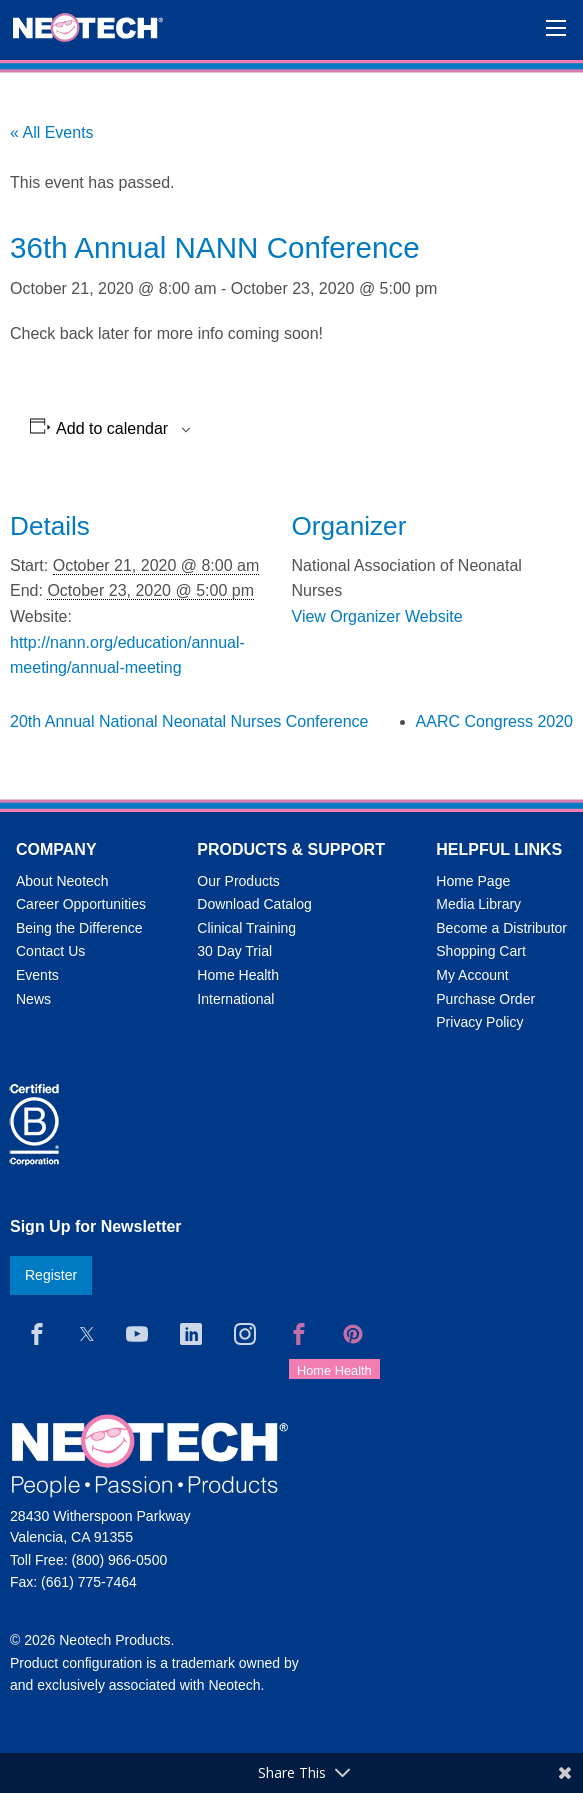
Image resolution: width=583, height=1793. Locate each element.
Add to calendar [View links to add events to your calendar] (112, 429)
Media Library (478, 904)
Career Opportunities (81, 904)
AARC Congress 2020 (494, 721)
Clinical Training (246, 928)
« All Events (52, 132)
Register (51, 1275)
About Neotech (62, 881)
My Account (472, 975)
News (33, 999)
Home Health (238, 975)
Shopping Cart (481, 951)
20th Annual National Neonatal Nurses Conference (189, 721)
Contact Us (50, 951)
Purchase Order (485, 999)
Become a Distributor (501, 928)
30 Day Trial (234, 951)
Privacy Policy (479, 1022)
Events (37, 975)
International (235, 999)
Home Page (473, 881)
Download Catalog (254, 904)
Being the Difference (79, 928)
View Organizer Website (377, 616)
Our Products (238, 881)
